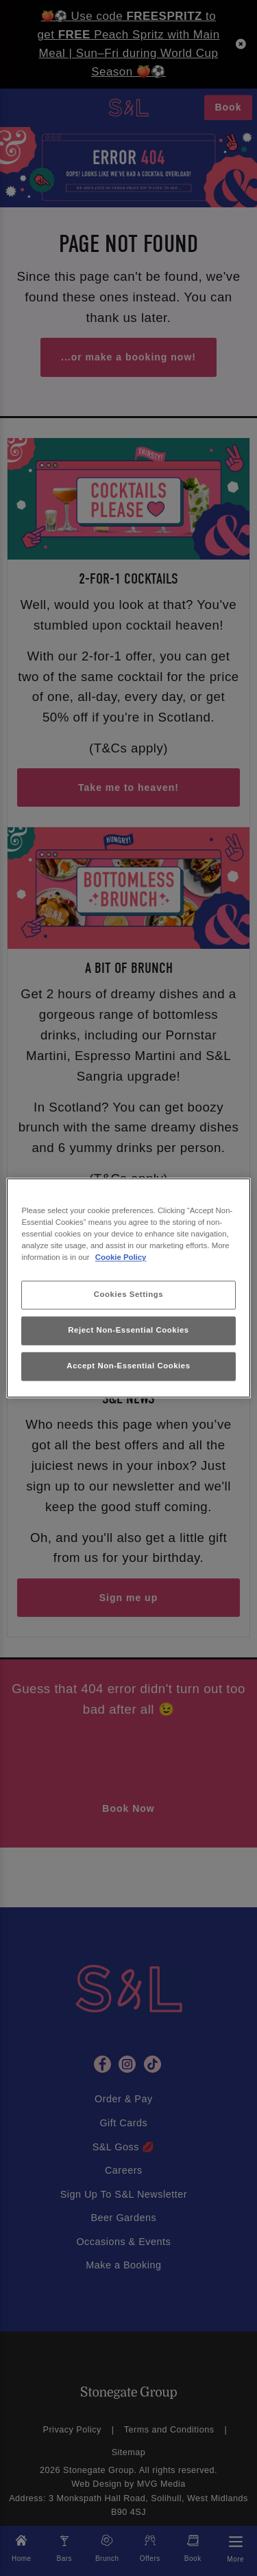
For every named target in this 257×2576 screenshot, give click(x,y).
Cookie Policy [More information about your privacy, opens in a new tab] (121, 1258)
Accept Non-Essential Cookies (128, 1366)
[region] (128, 1287)
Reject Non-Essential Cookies (128, 1330)
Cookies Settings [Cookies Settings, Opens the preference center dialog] (128, 1295)
